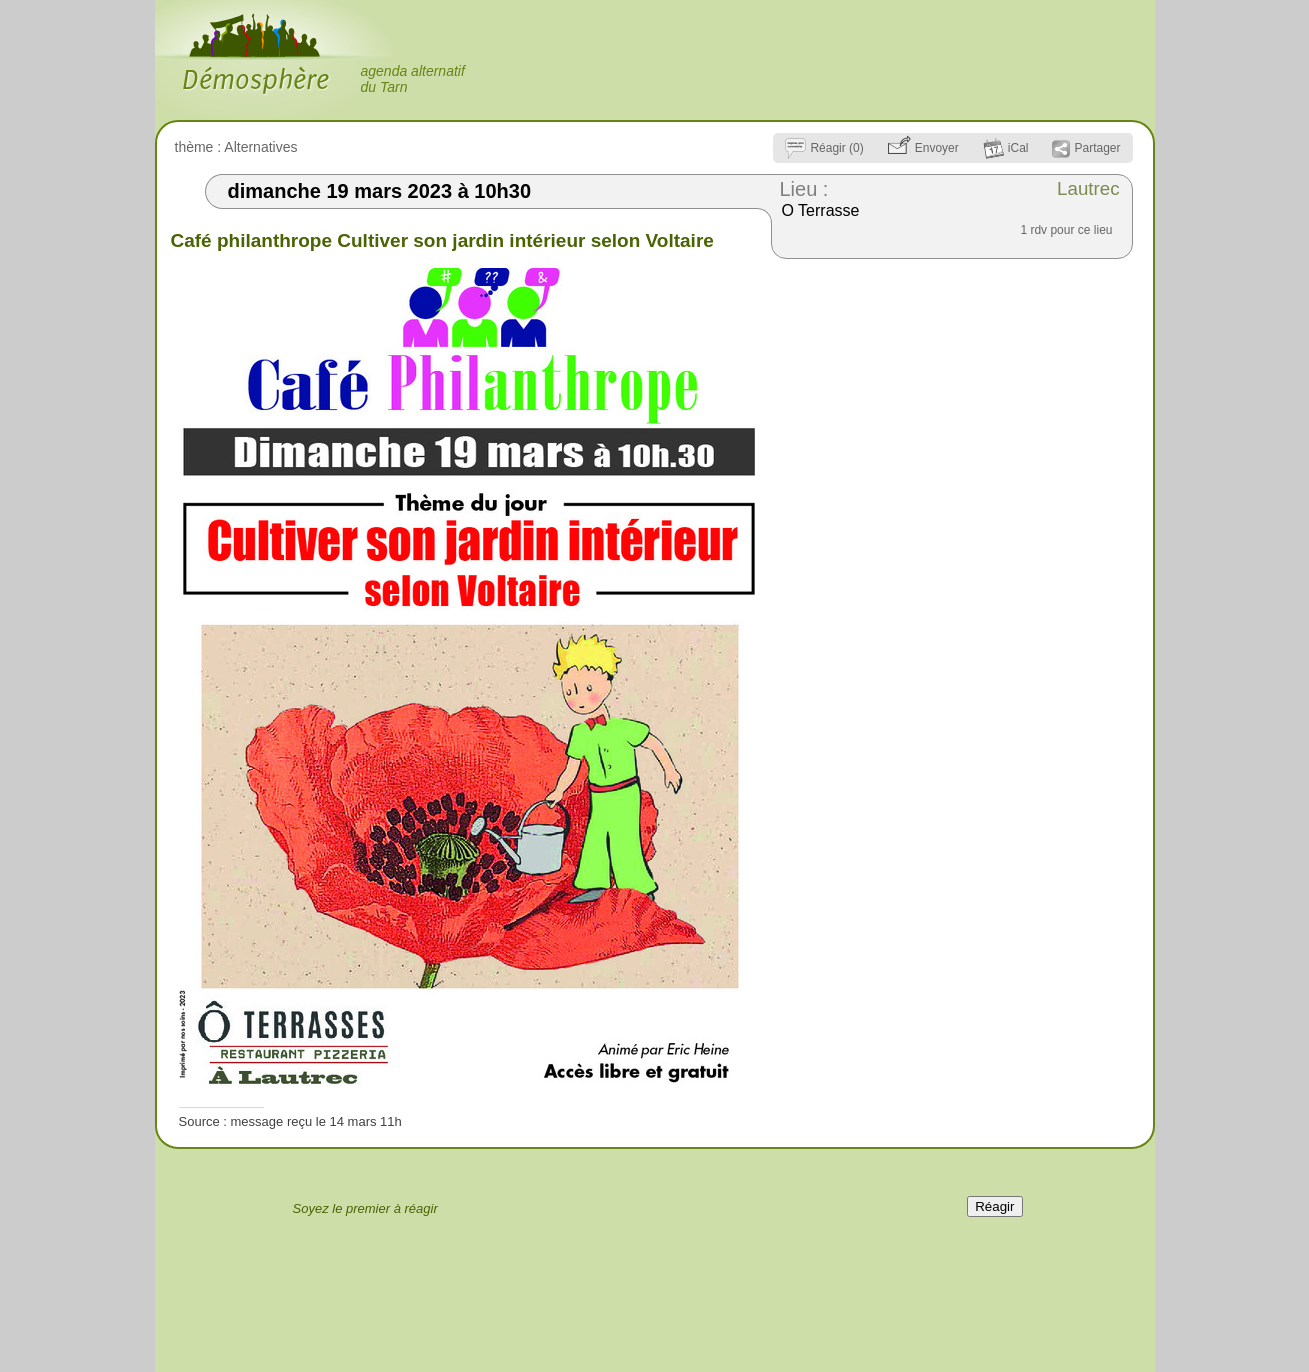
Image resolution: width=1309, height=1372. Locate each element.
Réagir (994, 1206)
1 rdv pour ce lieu (1066, 230)
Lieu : (804, 189)
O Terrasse (821, 210)
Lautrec (1088, 188)
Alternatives (260, 147)
